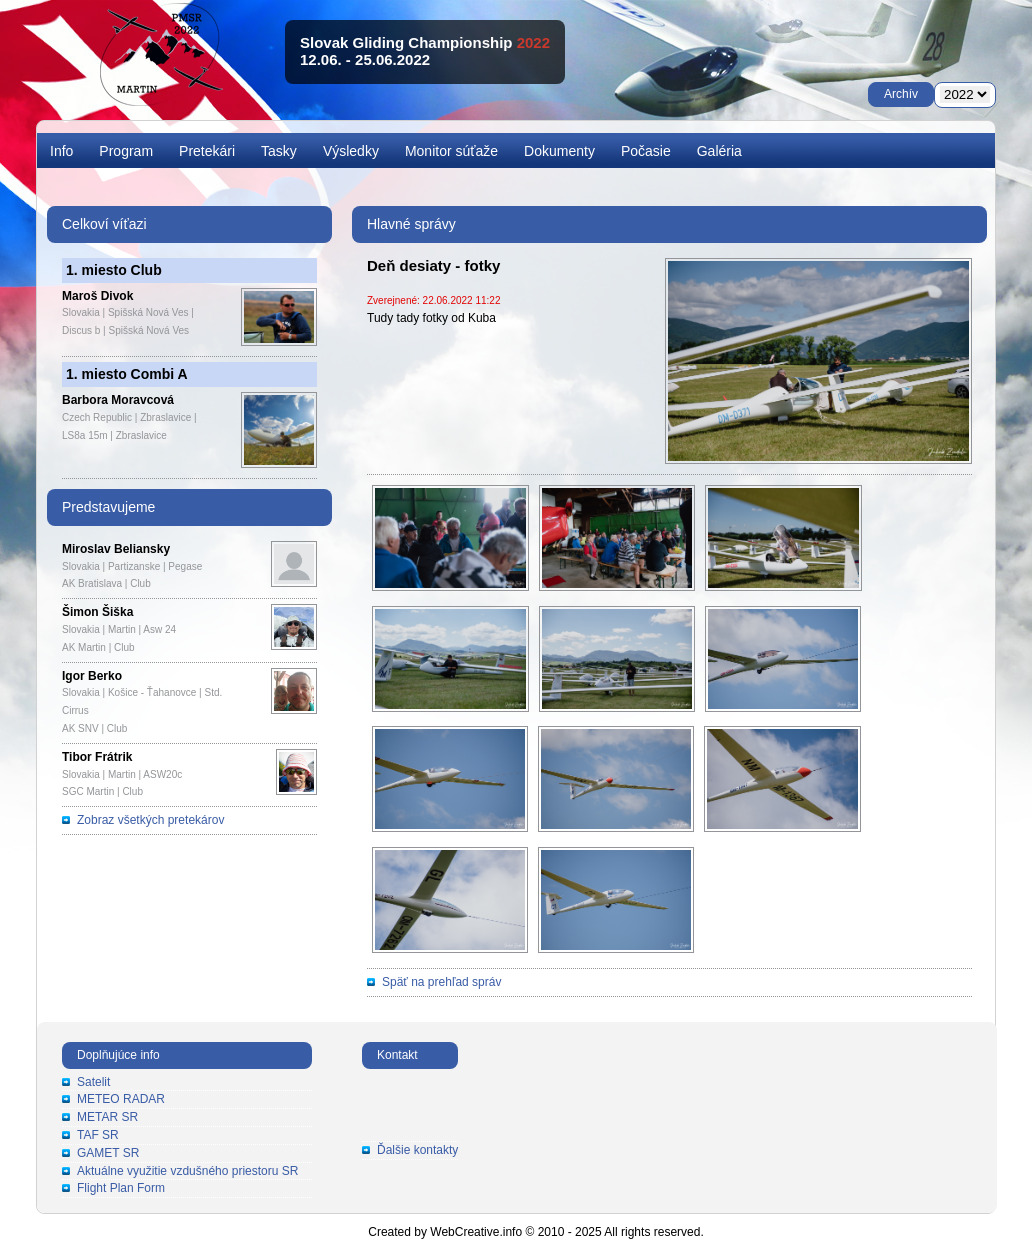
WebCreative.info (476, 1232)
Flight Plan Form (121, 1188)
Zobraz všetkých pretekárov (150, 820)
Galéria (719, 151)
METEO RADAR (121, 1099)
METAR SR (107, 1117)
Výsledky (351, 151)
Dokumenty (559, 151)
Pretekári (207, 151)
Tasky (279, 151)
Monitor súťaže (451, 151)
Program (126, 151)
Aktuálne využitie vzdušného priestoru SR (187, 1171)
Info (61, 151)
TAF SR (98, 1135)
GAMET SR (108, 1153)
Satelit (93, 1082)
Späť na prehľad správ (441, 982)
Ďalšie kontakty (417, 1150)
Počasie (646, 151)
